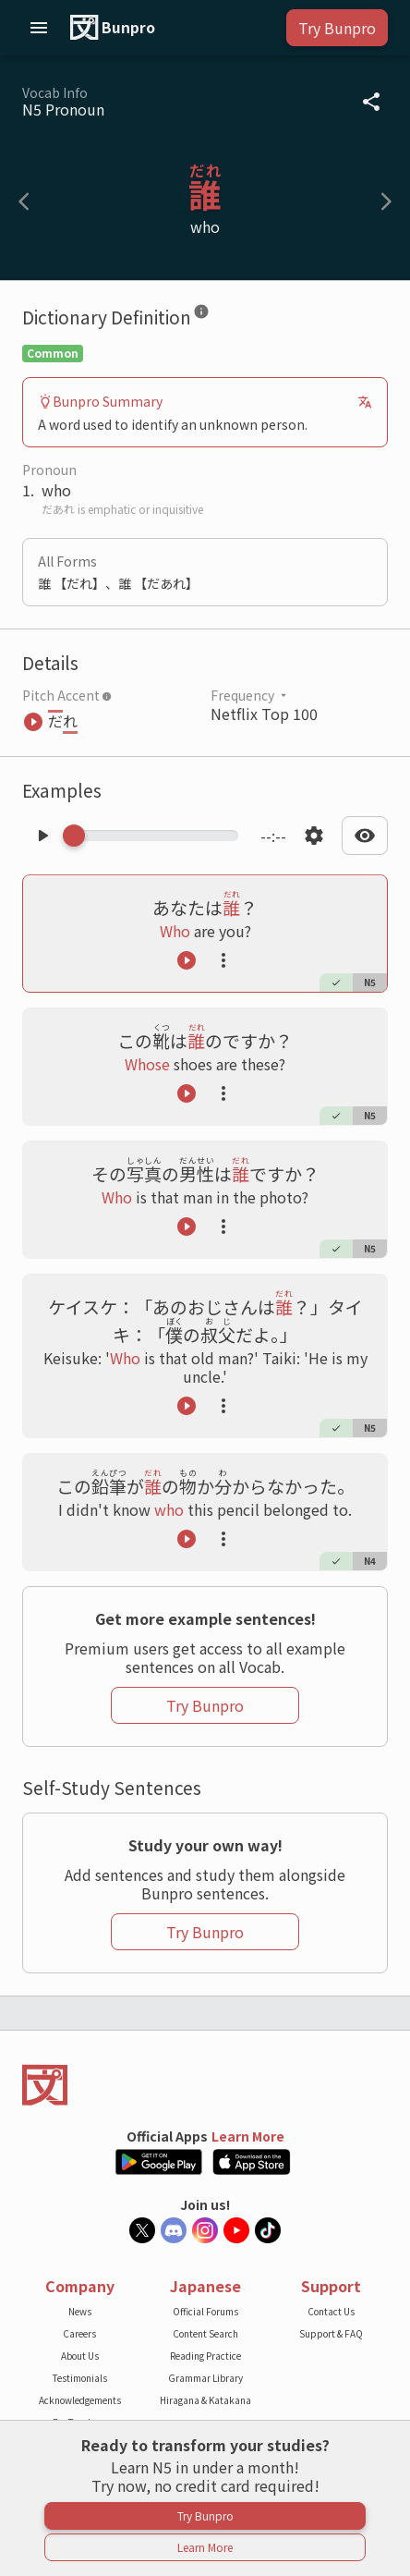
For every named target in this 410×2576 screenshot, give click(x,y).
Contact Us (331, 2311)
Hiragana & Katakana (205, 2400)
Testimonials (80, 2378)
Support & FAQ (331, 2333)
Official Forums (205, 2311)
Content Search (205, 2333)
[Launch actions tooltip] (223, 960)
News (79, 2311)
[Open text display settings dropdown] (365, 835)
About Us (80, 2355)
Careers (79, 2333)
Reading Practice (205, 2355)
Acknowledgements (80, 2400)
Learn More (247, 2136)
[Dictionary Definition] (201, 315)
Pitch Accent (67, 695)
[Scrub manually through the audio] (156, 835)
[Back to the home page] (205, 2085)
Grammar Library (205, 2378)
